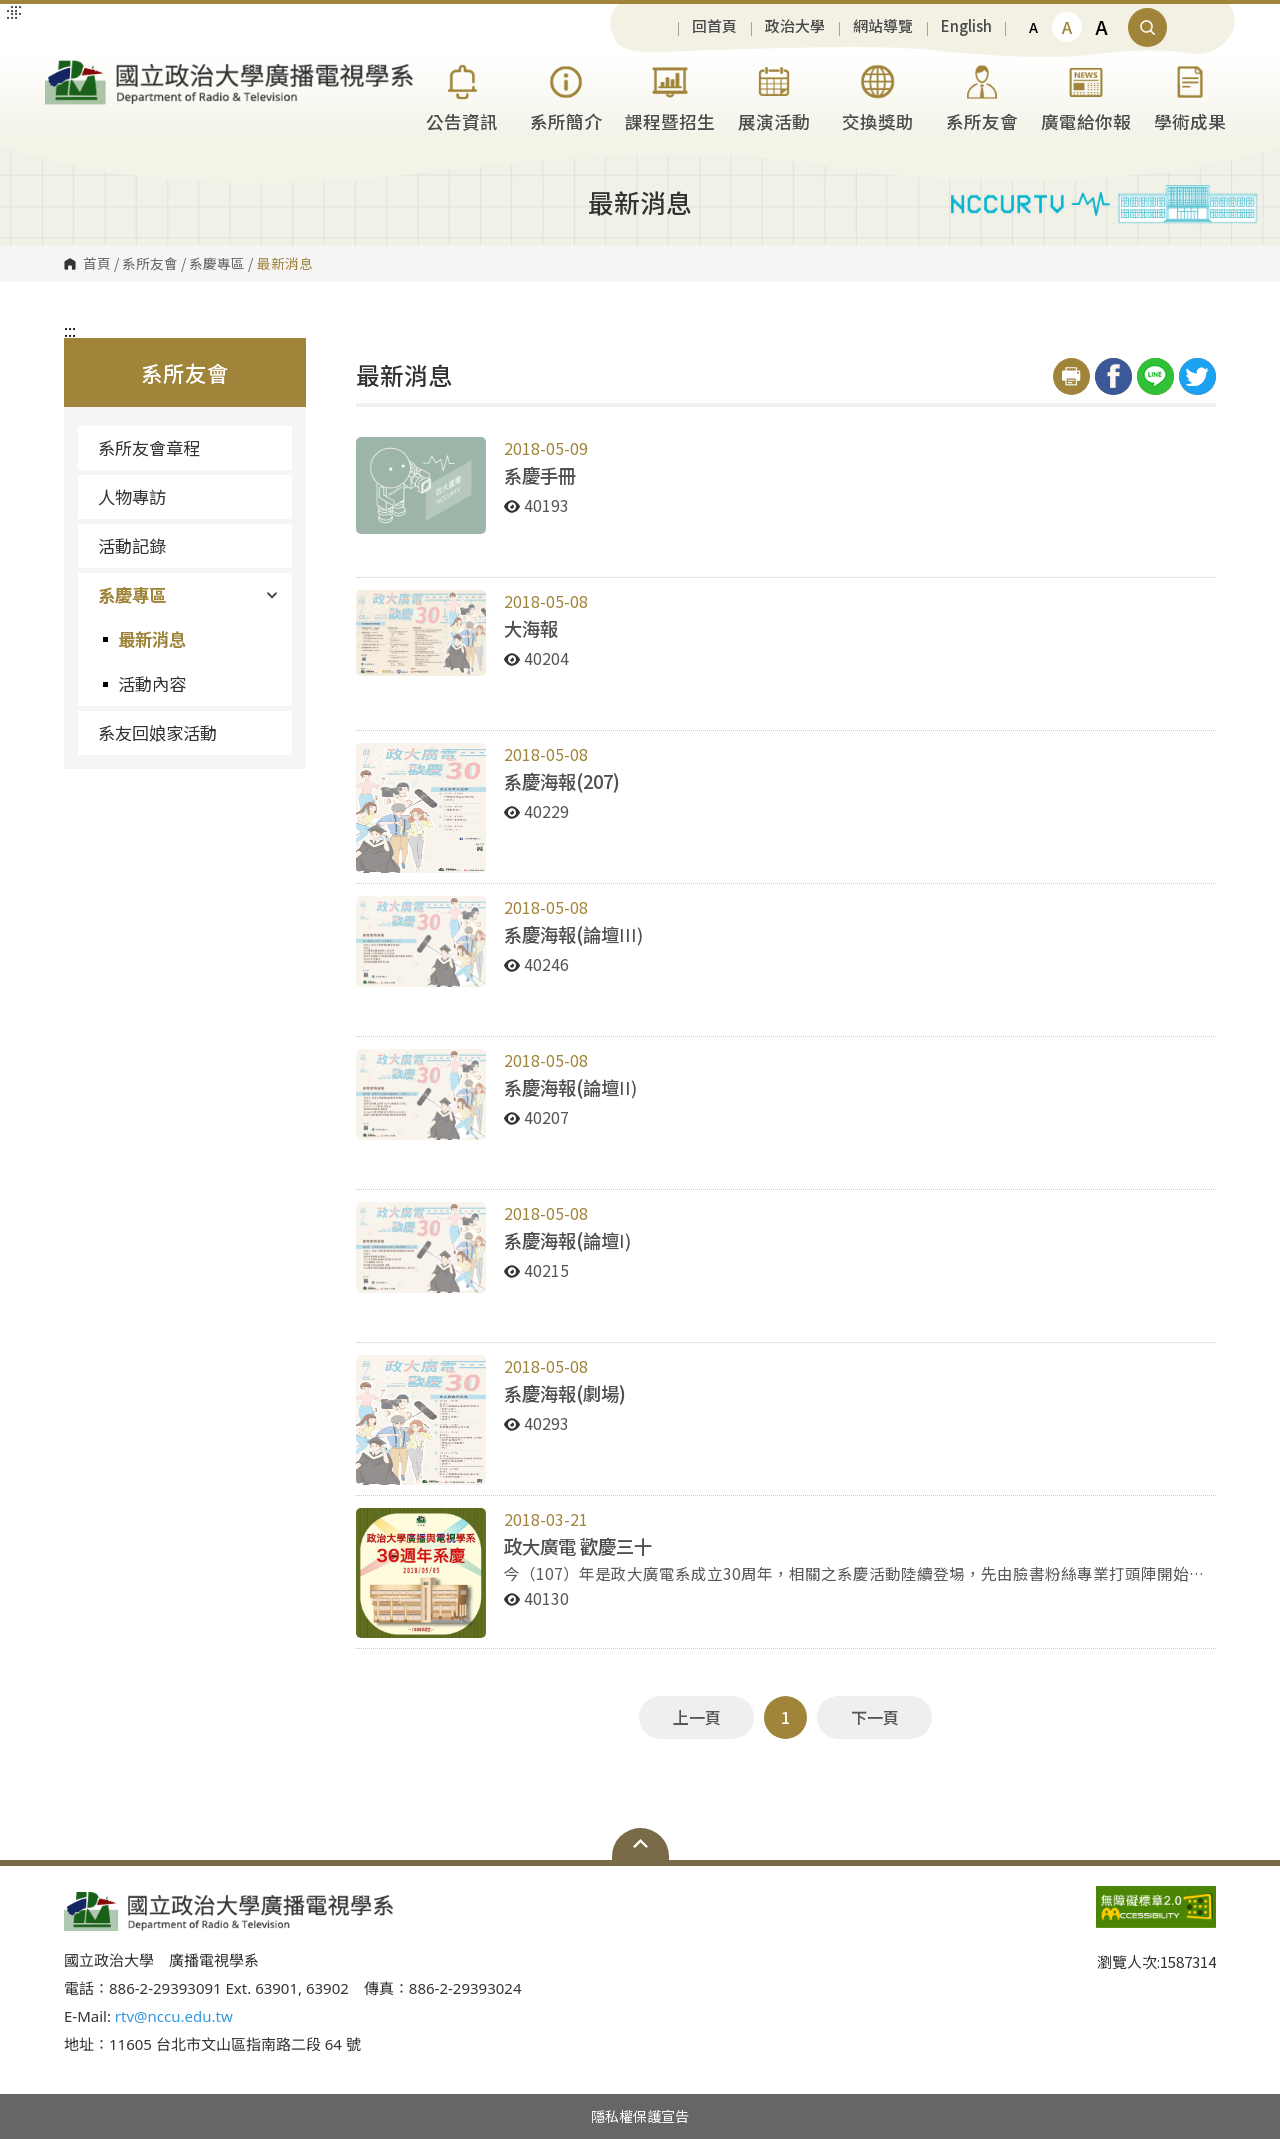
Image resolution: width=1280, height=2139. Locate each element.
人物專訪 (132, 496)
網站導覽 (883, 26)
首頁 (97, 264)
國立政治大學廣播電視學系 (65, 68)
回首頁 (714, 26)
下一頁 (875, 1717)
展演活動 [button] (774, 95)
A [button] (1033, 27)
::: (70, 330)
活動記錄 (132, 545)
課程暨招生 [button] (670, 95)
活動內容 (152, 683)
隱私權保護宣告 (640, 2116)
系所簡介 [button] (566, 95)
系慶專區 (217, 264)
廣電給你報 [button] (1086, 95)
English (966, 26)
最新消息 (152, 638)
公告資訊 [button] (462, 95)
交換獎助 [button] (878, 95)
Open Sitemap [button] (640, 1844)
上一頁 (697, 1717)
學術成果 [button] (1190, 95)
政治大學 (795, 26)
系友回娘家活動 (157, 732)
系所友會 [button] (982, 95)
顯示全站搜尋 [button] (1147, 27)
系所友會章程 (149, 447)
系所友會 (150, 264)
